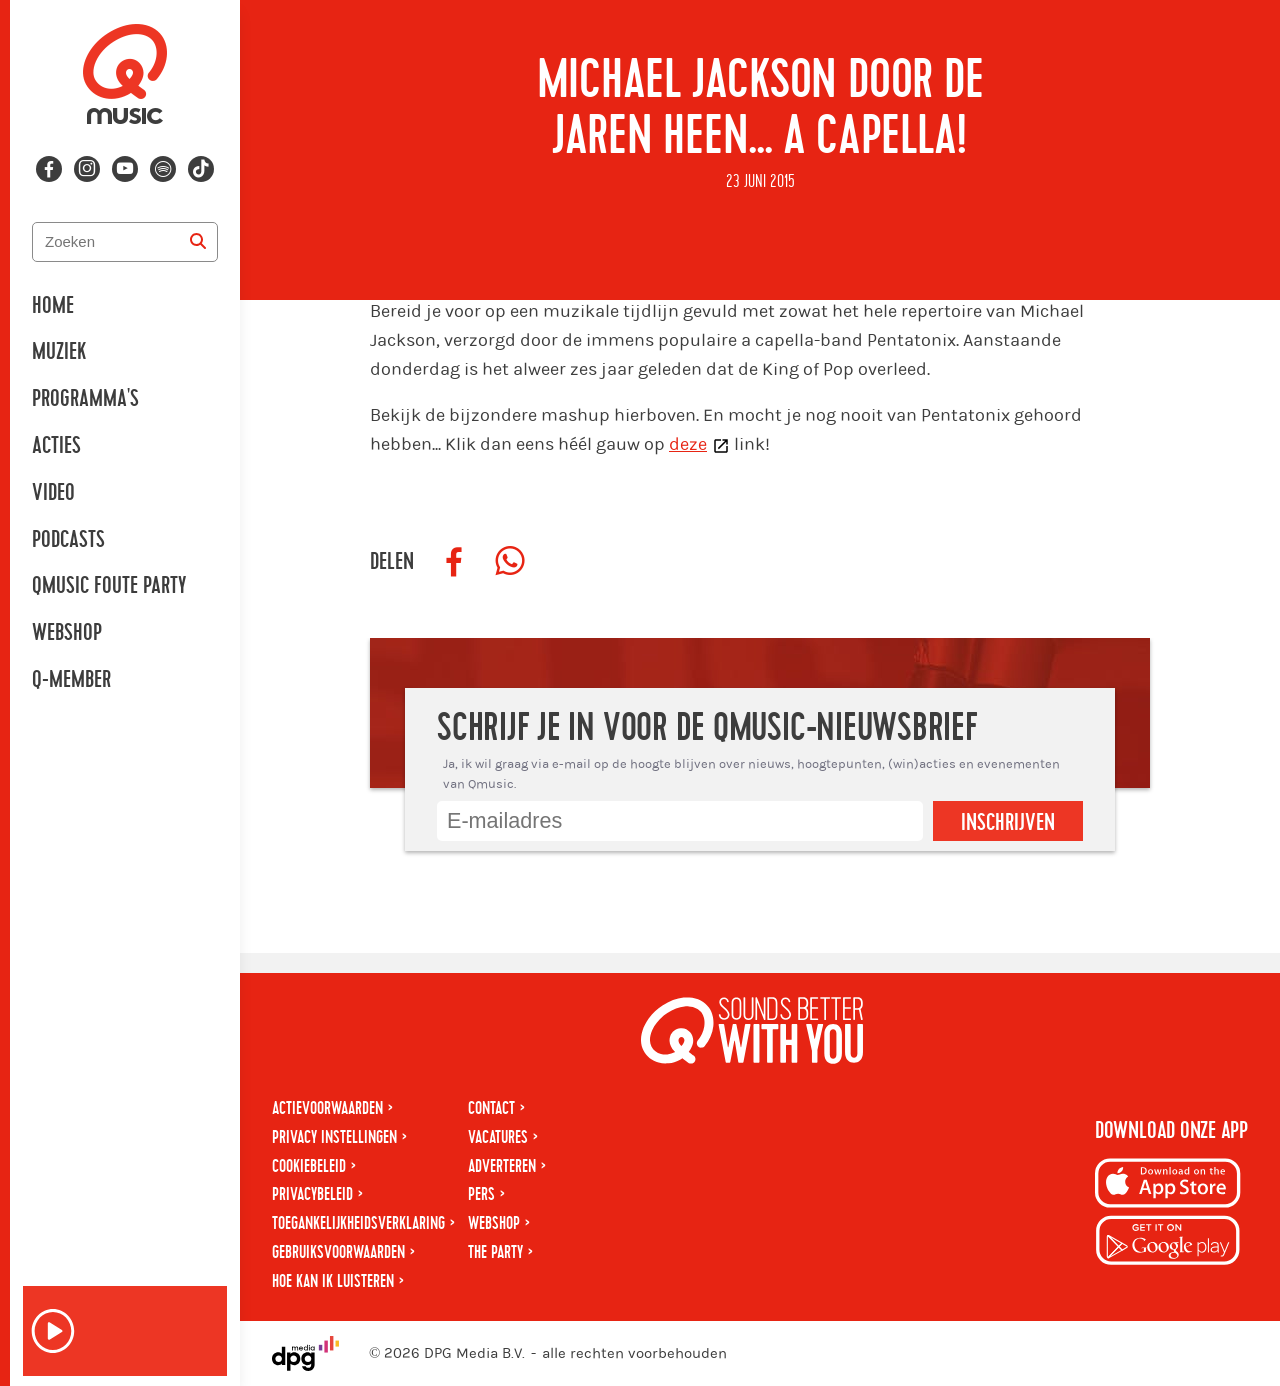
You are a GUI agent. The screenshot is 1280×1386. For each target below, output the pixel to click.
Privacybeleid (312, 1194)
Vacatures (498, 1137)
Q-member (71, 680)
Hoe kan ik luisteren (333, 1281)
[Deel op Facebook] (454, 562)
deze (688, 444)
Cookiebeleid (309, 1166)
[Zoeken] (198, 242)
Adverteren (502, 1166)
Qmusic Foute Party (109, 586)
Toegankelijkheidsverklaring (358, 1223)
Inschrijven (1008, 823)
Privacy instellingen (334, 1137)
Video (53, 493)
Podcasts (68, 540)
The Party (495, 1252)
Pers (481, 1194)
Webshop (67, 633)
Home (53, 306)
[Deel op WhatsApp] (510, 562)
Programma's (85, 399)
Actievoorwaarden (327, 1108)
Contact (491, 1108)
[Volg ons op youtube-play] (125, 169)
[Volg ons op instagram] (87, 169)
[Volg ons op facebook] (49, 169)
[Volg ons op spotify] (163, 169)
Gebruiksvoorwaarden (338, 1252)
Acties (56, 446)
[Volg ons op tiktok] (201, 169)
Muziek (59, 352)
